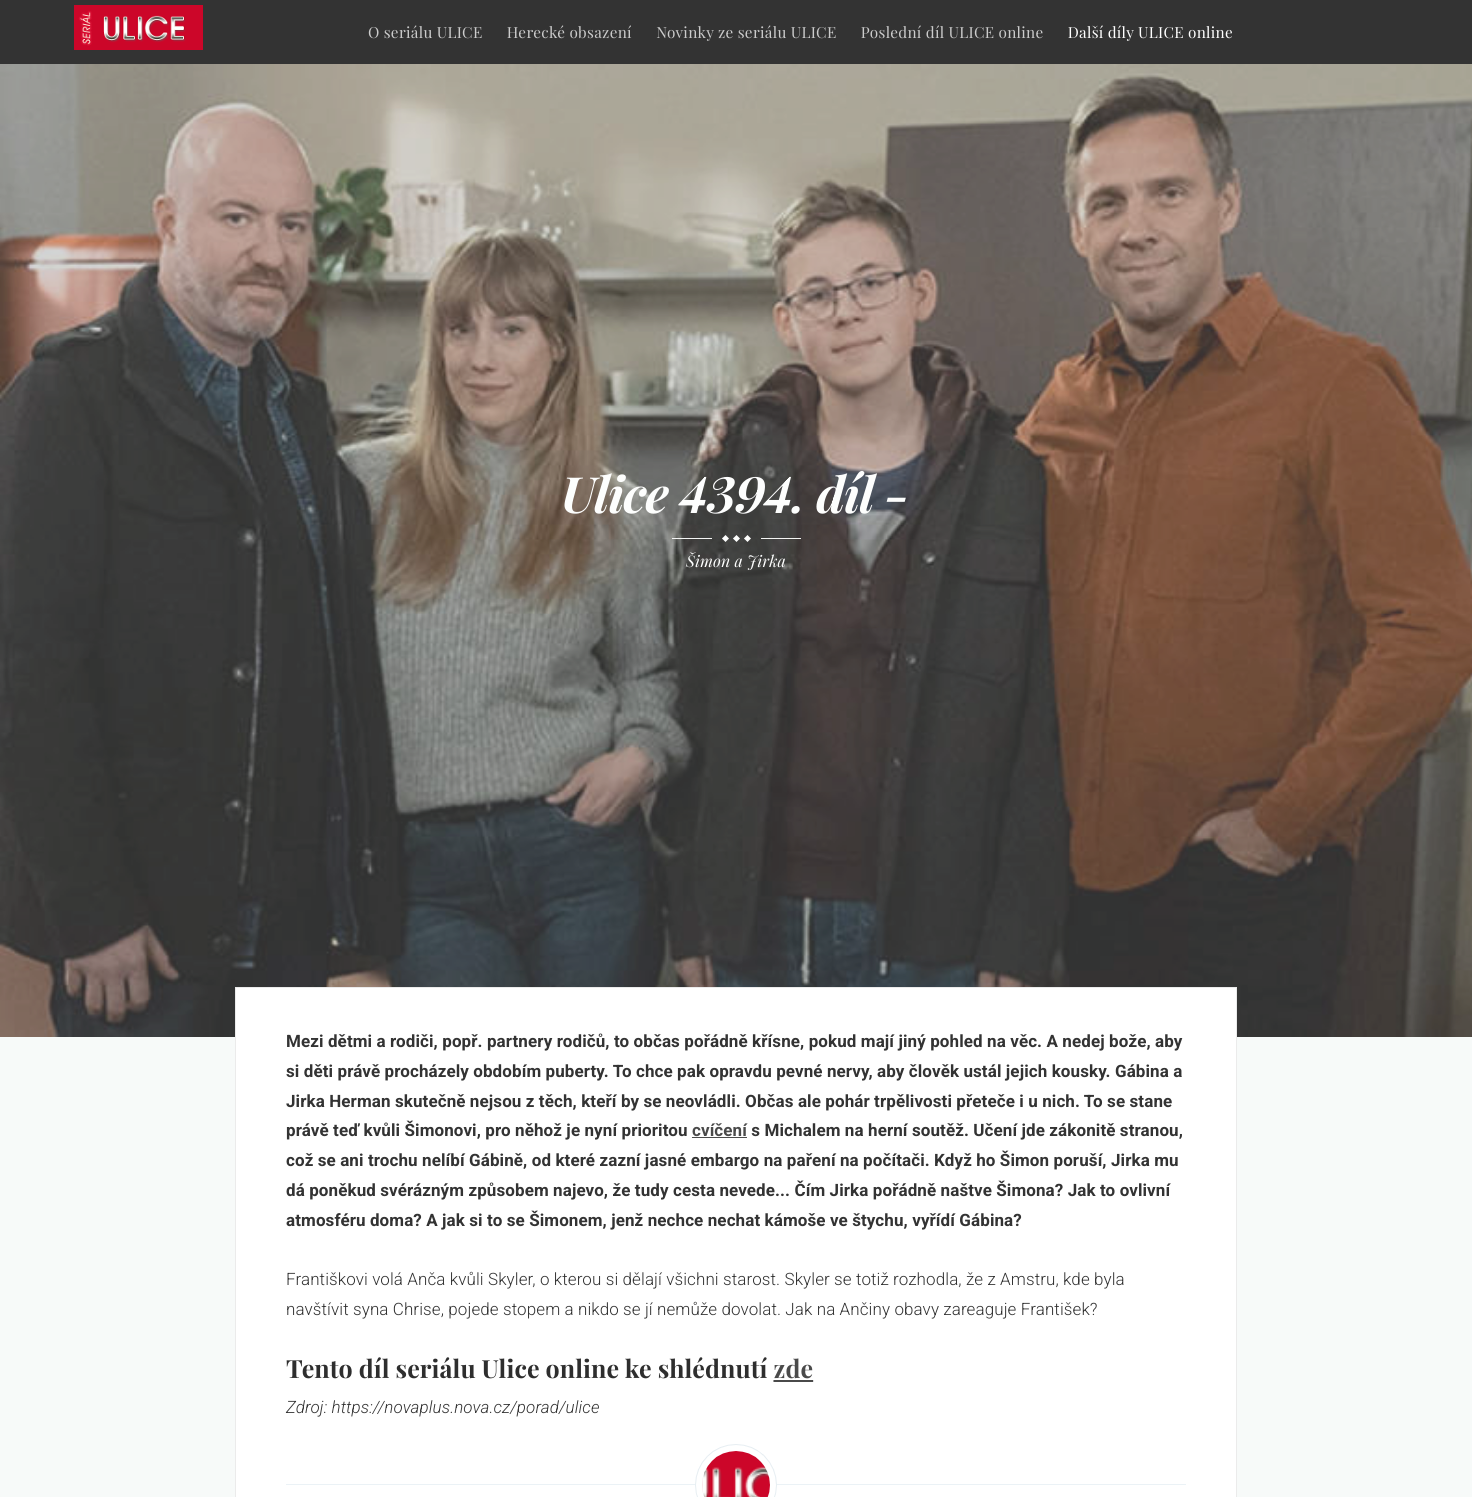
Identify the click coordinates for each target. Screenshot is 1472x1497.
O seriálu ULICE (425, 31)
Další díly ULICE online (1150, 31)
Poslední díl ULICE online (952, 31)
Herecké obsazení (569, 31)
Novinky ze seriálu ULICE (746, 31)
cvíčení (719, 1131)
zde (793, 1368)
